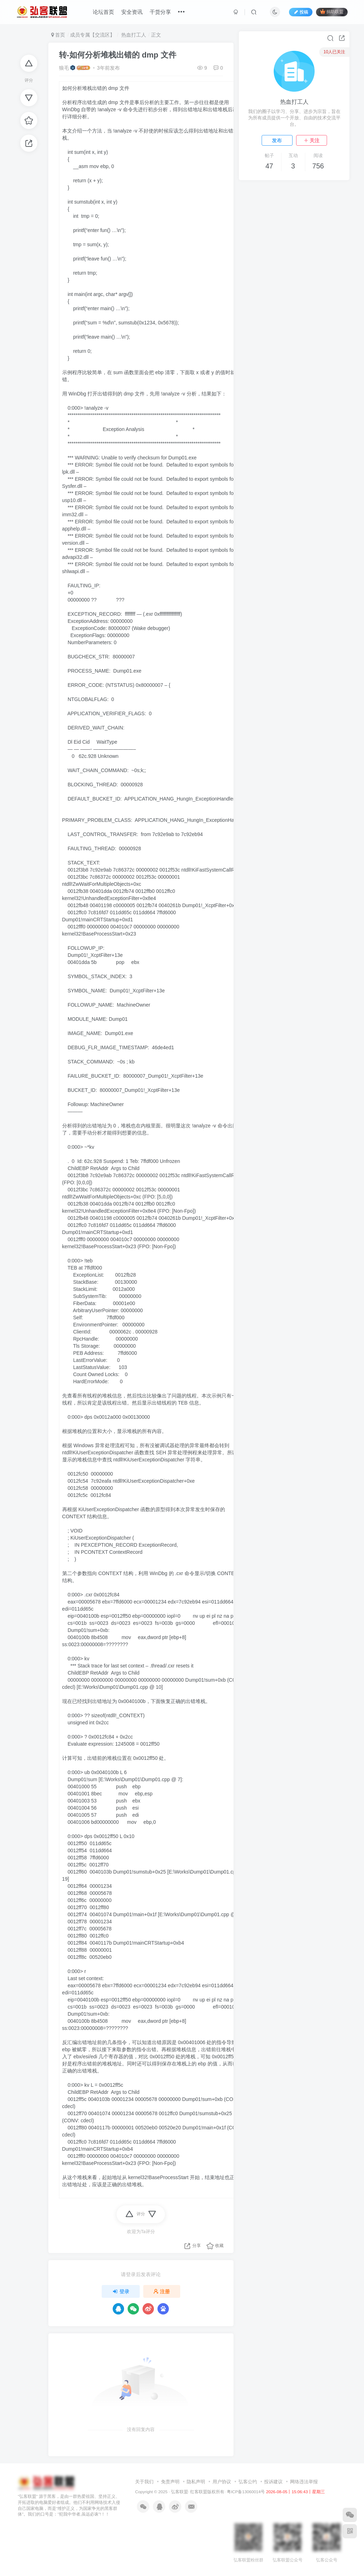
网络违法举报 (304, 2481)
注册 (162, 2291)
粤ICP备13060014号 (246, 2491)
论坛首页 (103, 12)
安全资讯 (132, 12)
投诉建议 (273, 2481)
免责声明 (170, 2481)
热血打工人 (133, 35)
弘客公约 (248, 2481)
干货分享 (160, 12)
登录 (121, 2291)
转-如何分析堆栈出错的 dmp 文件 (117, 54)
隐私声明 (196, 2481)
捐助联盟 (331, 11)
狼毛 (64, 68)
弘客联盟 (179, 2491)
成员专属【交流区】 (92, 35)
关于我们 (144, 2481)
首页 (58, 35)
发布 (277, 140)
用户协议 (222, 2481)
